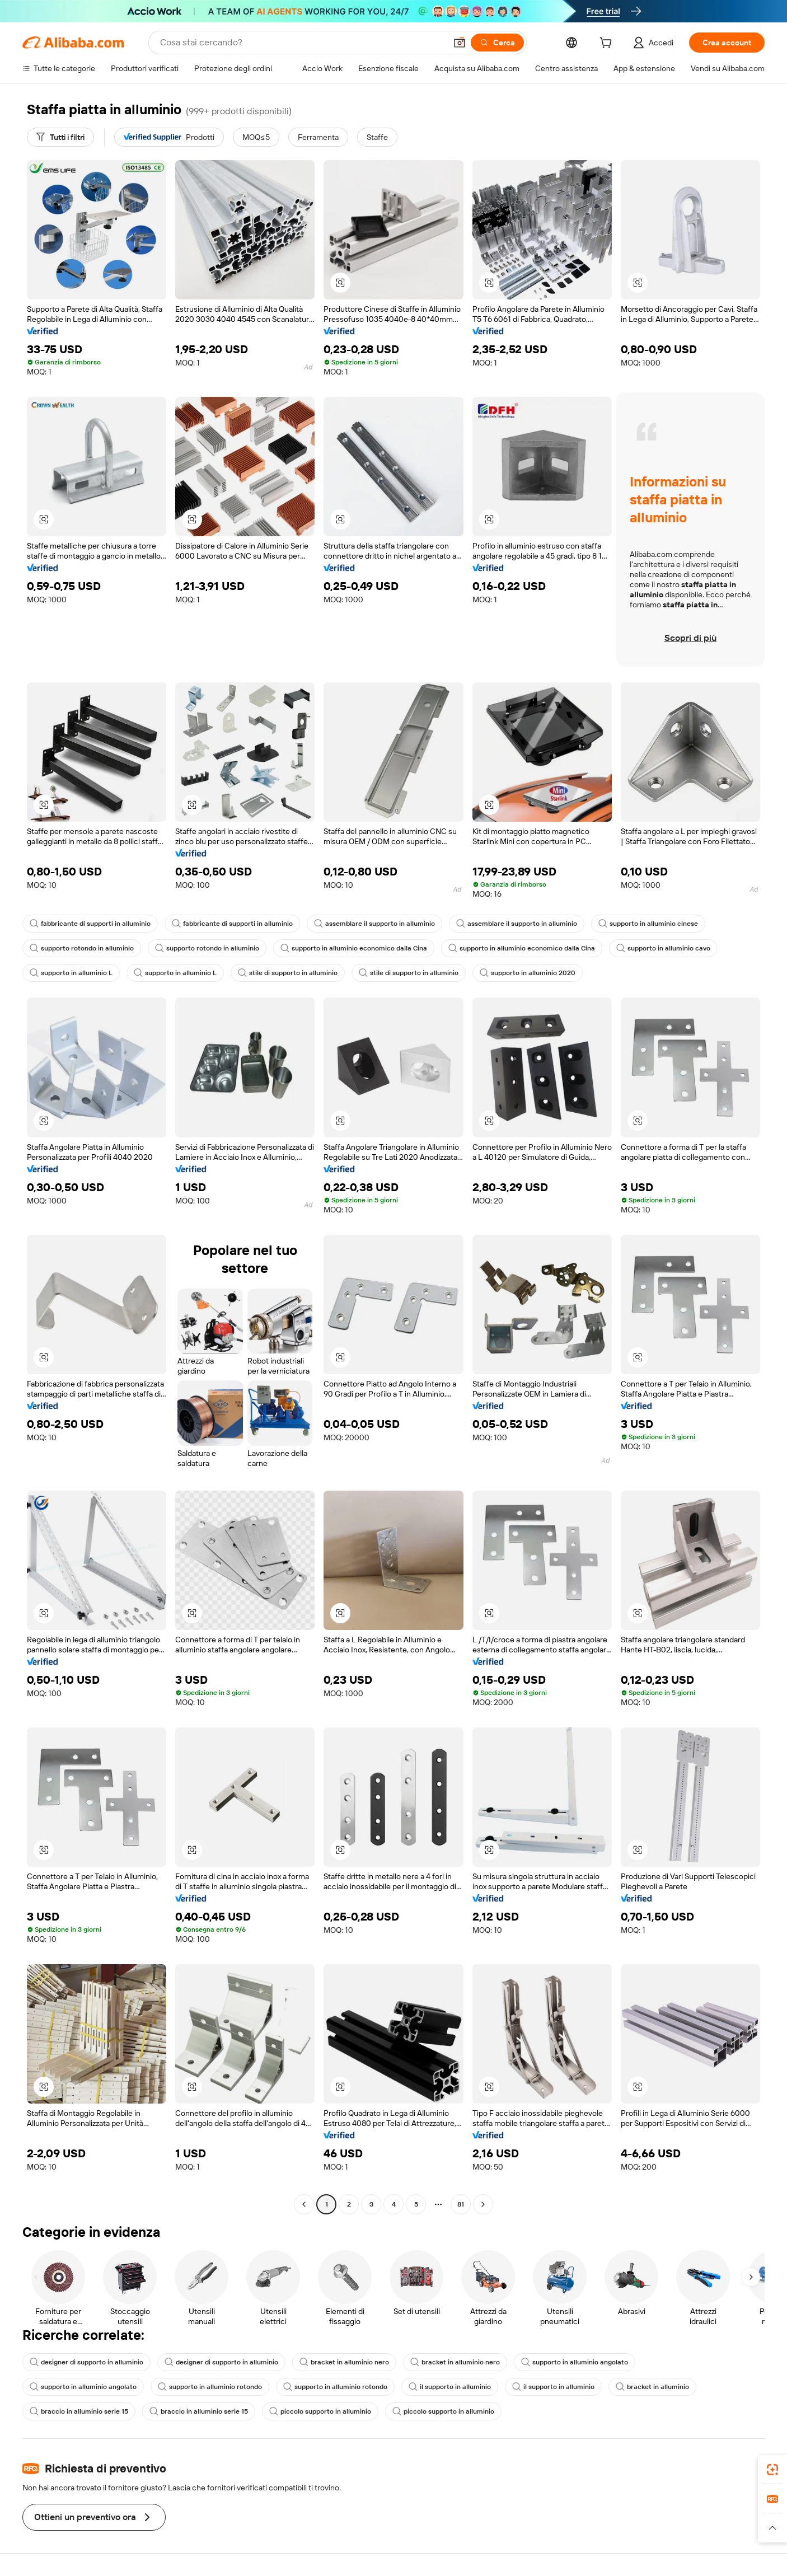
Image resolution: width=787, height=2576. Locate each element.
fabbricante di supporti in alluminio (90, 923)
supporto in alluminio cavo (663, 948)
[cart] (607, 44)
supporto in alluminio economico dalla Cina (353, 948)
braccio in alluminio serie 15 (79, 2411)
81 (460, 2204)
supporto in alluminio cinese (648, 923)
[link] (772, 2469)
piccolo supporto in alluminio (320, 2411)
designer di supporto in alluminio (86, 2362)
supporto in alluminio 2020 (527, 972)
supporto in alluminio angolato (574, 2362)
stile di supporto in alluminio (288, 972)
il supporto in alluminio (450, 2386)
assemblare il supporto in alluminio (374, 923)
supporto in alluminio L (71, 972)
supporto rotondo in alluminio (82, 948)
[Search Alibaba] (302, 42)
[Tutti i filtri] (60, 137)
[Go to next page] (483, 2204)
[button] (459, 42)
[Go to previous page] (304, 2204)
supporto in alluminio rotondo (210, 2386)
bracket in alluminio (652, 2386)
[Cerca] (497, 42)
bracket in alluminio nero (344, 2362)
